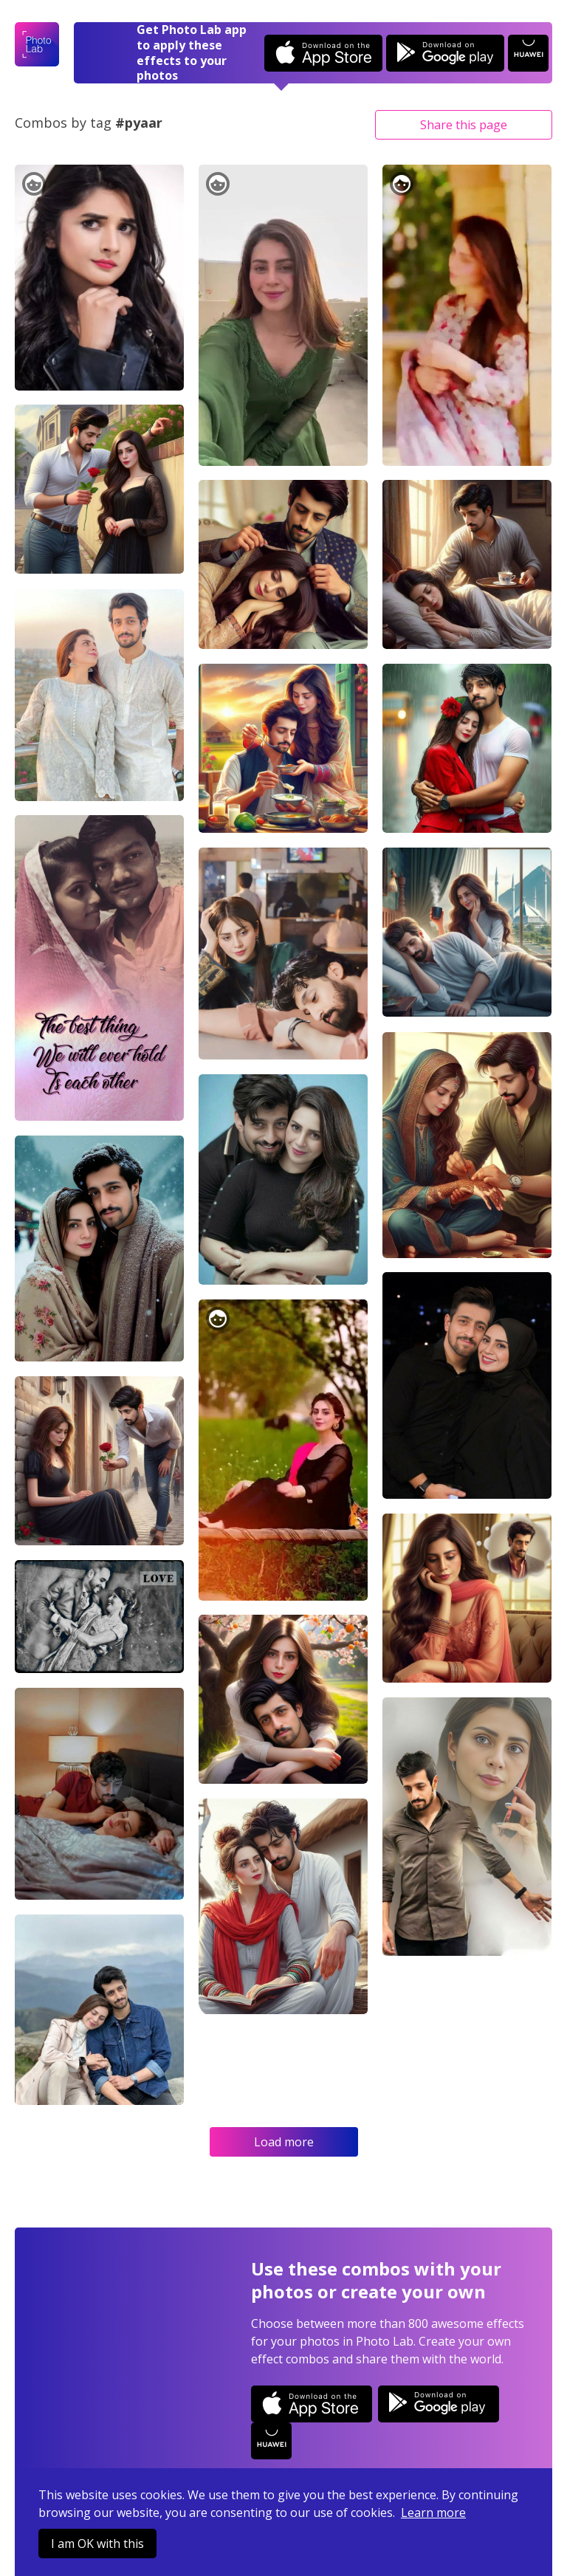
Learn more (433, 2512)
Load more (284, 2142)
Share (463, 125)
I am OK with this (97, 2543)
